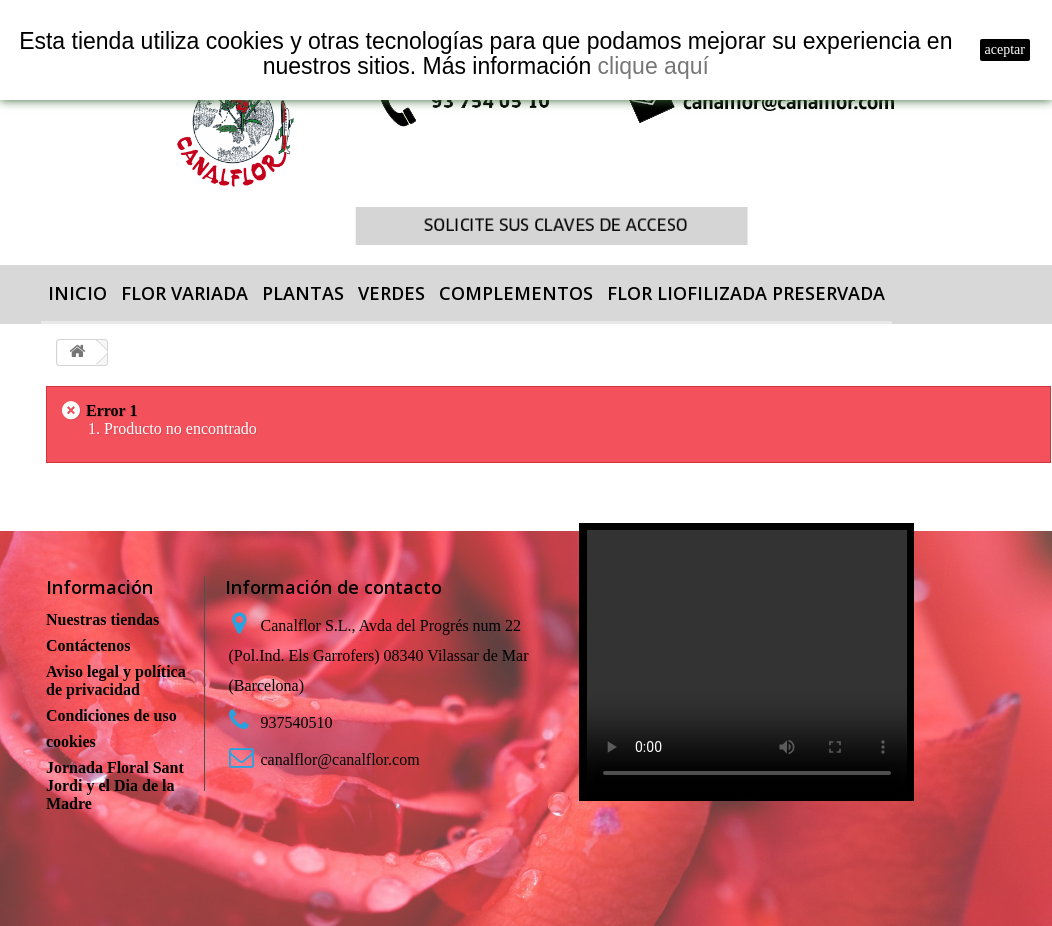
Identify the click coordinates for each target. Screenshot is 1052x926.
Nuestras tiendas (102, 619)
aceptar (1005, 49)
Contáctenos (88, 645)
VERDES (391, 293)
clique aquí (653, 66)
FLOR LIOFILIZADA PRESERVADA (746, 293)
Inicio (77, 293)
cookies (71, 741)
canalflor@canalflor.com (340, 759)
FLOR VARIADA (184, 293)
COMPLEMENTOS (516, 293)
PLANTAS (303, 293)
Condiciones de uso (111, 715)
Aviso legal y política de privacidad (116, 680)
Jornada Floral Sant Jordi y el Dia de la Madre (115, 785)
